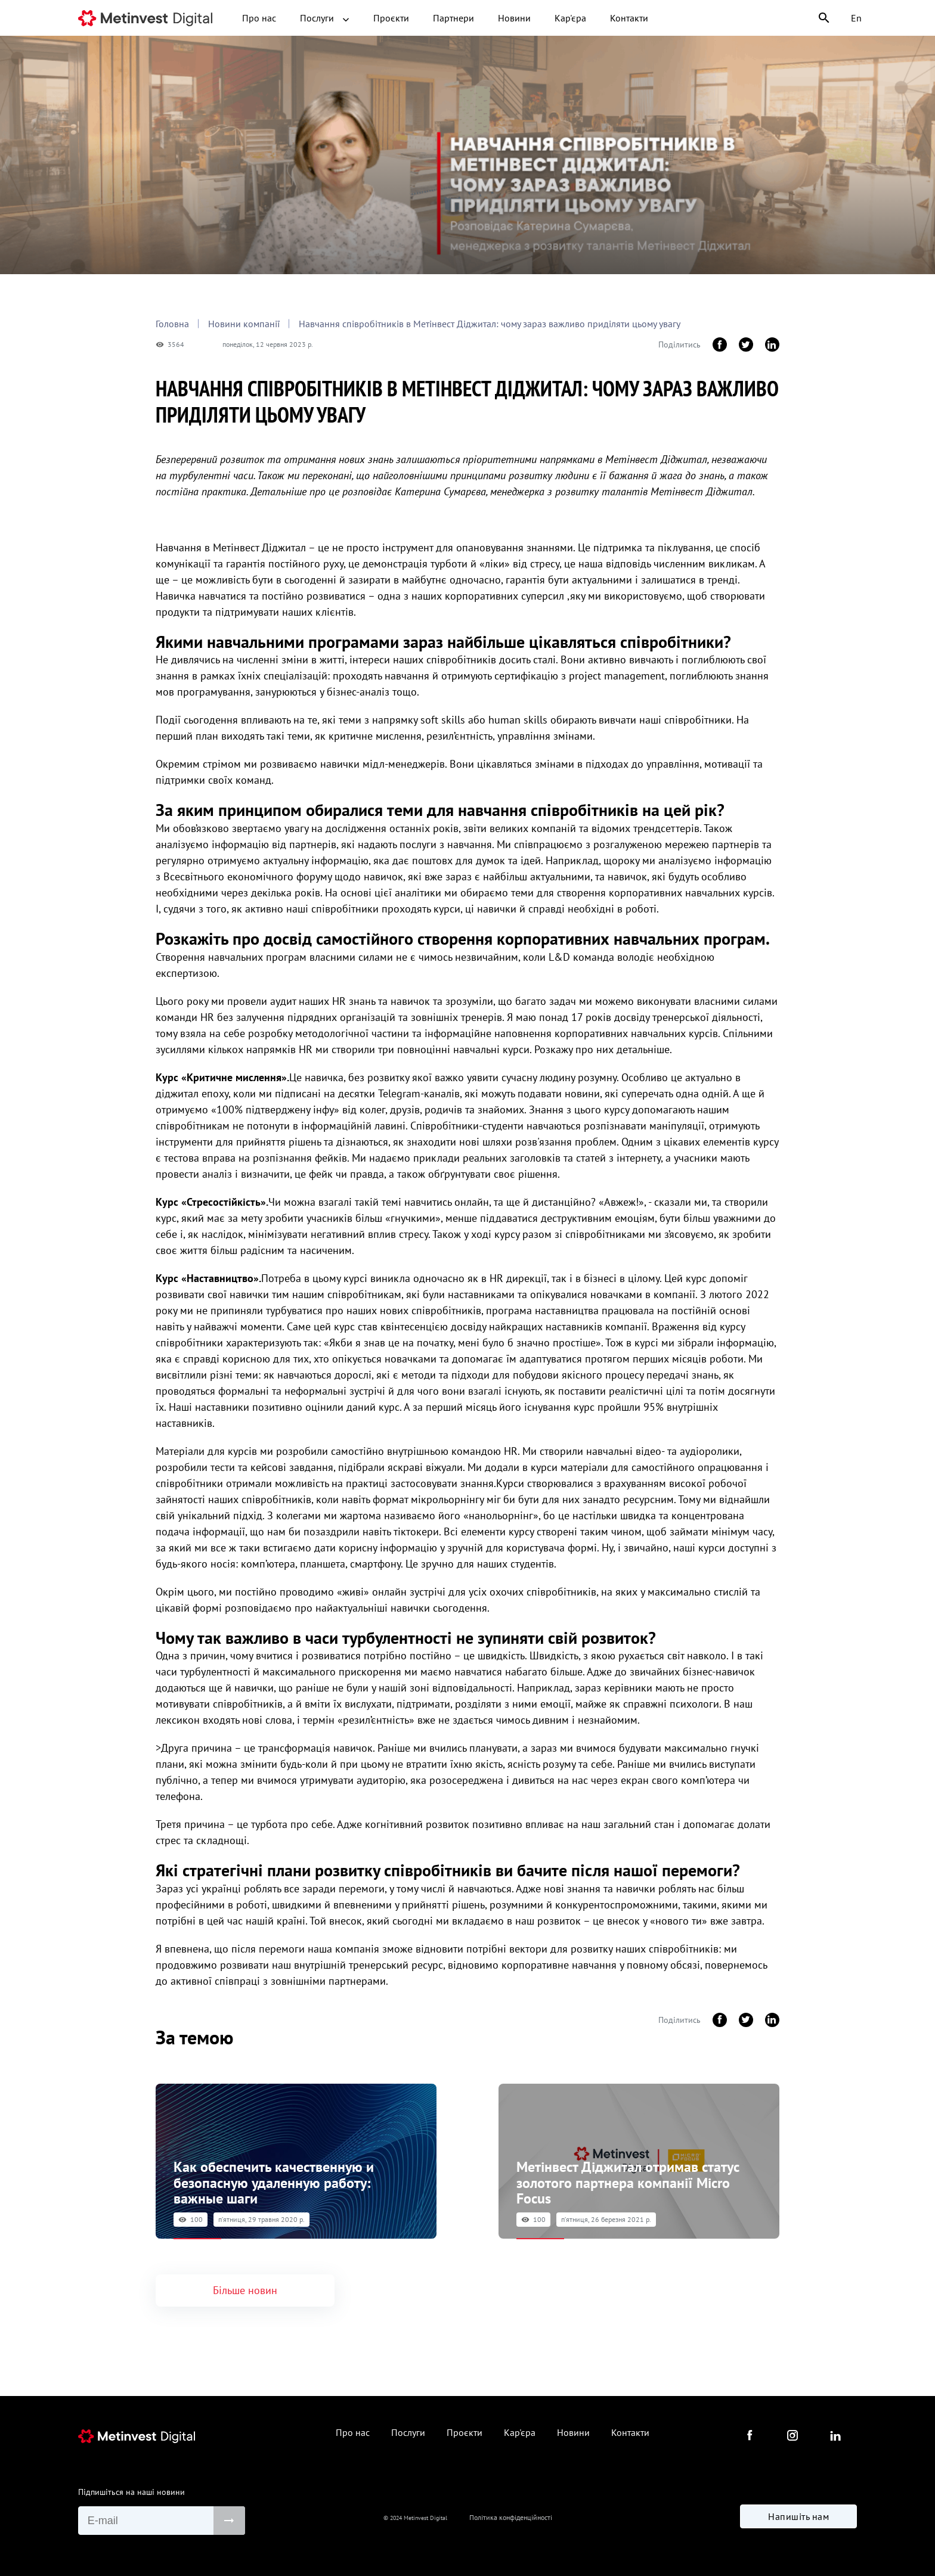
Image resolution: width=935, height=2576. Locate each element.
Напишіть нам (798, 2516)
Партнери (453, 18)
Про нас (259, 18)
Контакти (629, 18)
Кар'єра (570, 18)
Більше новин (245, 2290)
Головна (172, 324)
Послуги (324, 18)
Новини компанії (244, 324)
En (856, 18)
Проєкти (391, 18)
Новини (514, 18)
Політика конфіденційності (510, 2517)
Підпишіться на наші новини (131, 2492)
